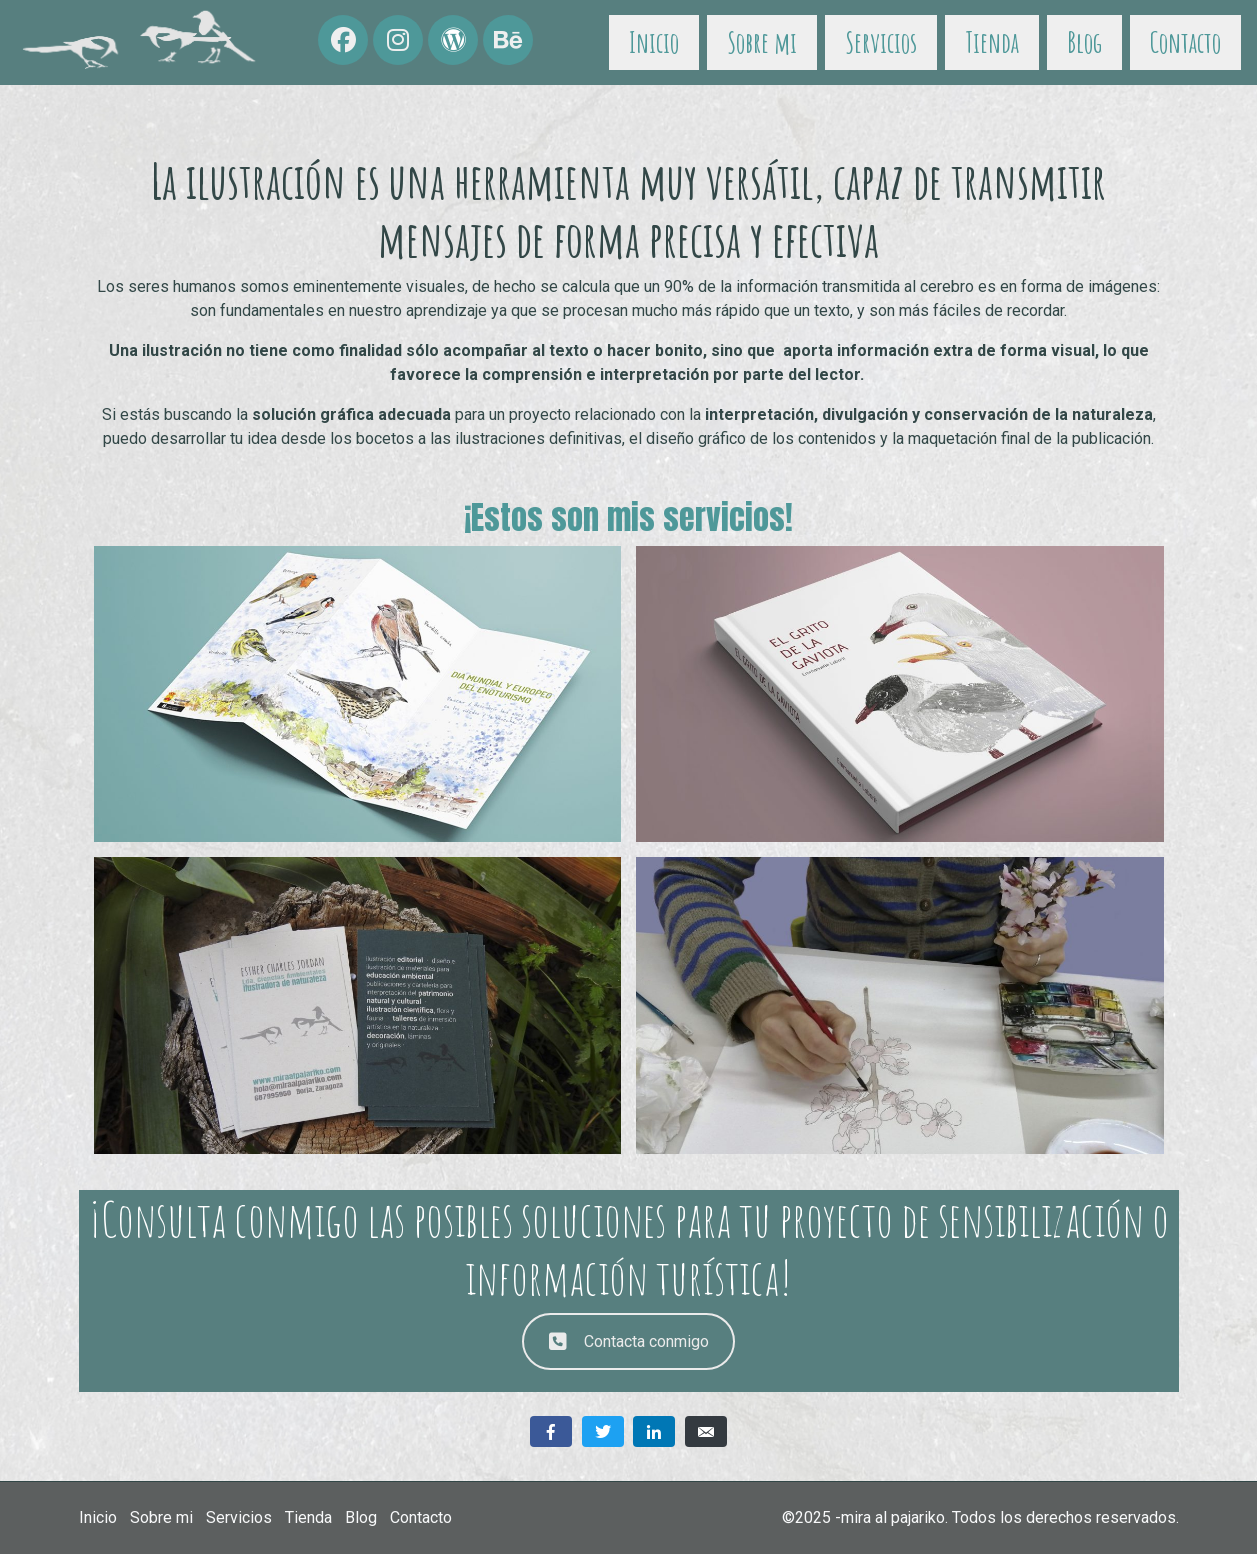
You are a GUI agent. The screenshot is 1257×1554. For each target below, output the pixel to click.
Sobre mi (762, 42)
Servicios (881, 42)
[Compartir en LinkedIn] (654, 1431)
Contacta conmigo (629, 1341)
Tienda (992, 42)
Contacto (1185, 42)
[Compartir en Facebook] (551, 1431)
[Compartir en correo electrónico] (706, 1431)
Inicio (654, 42)
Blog (1084, 42)
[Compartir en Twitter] (603, 1431)
